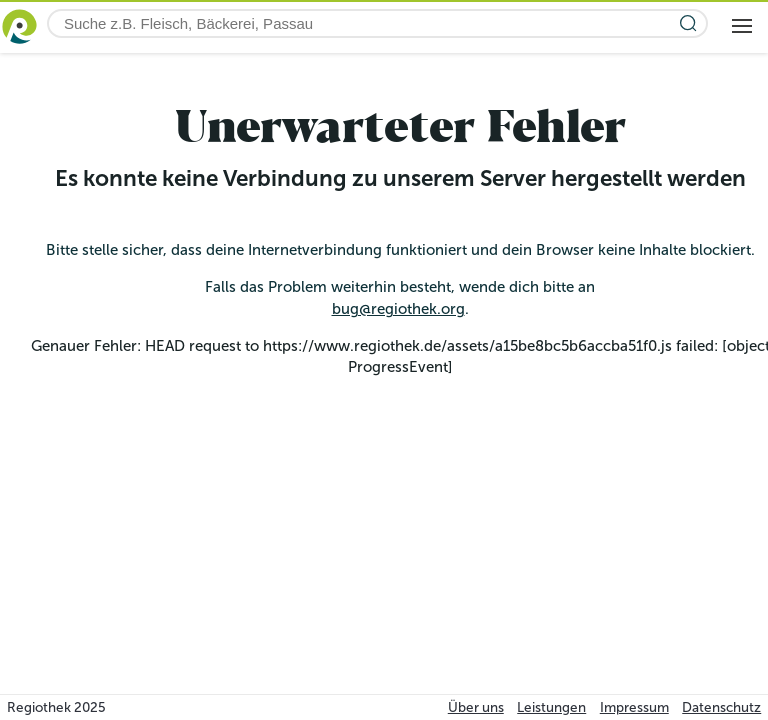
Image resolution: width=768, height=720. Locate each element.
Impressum (634, 707)
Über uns (476, 707)
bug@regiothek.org (398, 309)
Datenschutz (721, 707)
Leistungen (551, 707)
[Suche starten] (688, 23)
